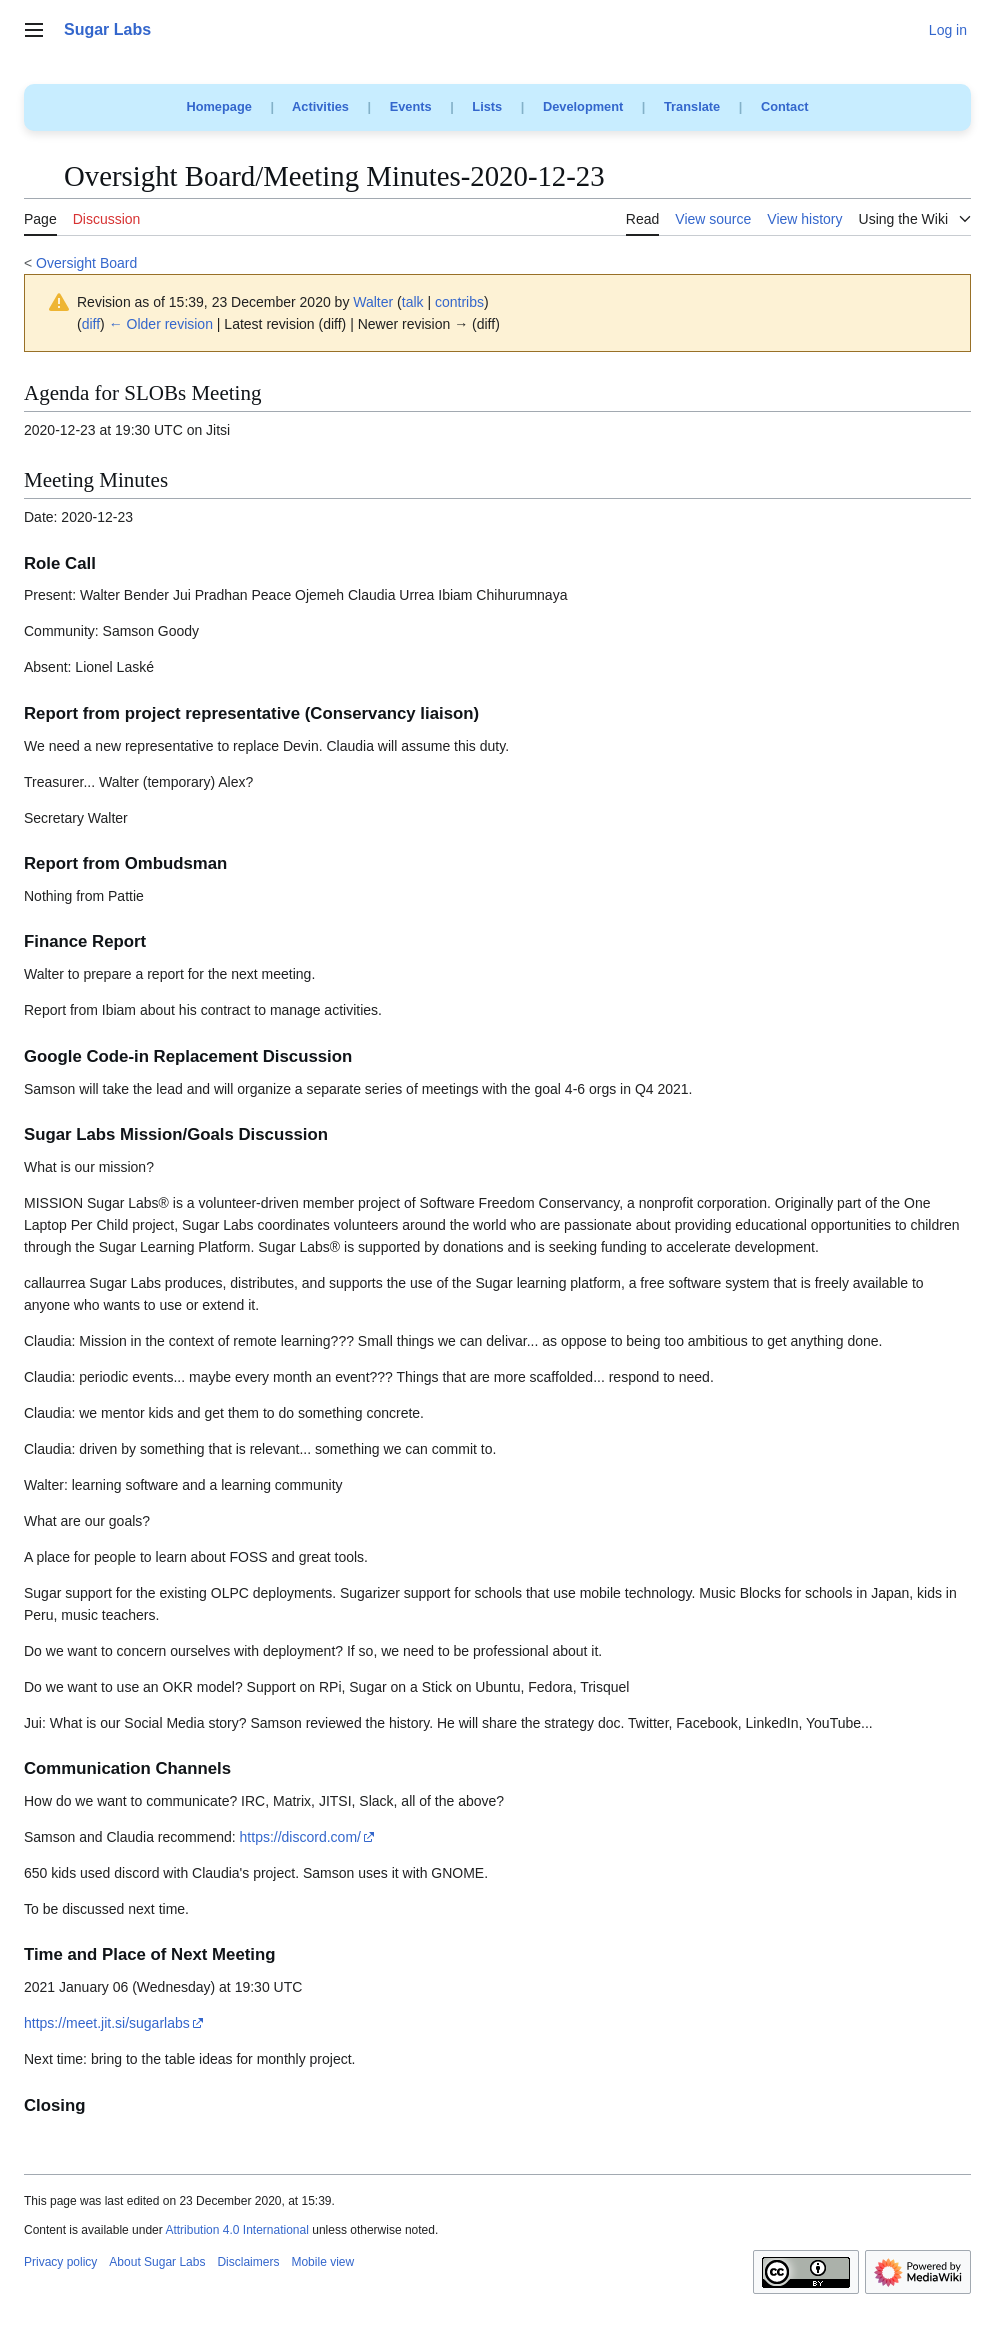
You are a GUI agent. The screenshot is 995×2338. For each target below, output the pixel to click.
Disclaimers (248, 2262)
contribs (459, 302)
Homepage (218, 106)
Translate (692, 106)
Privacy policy (60, 2262)
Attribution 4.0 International (236, 2230)
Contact (785, 106)
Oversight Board (86, 263)
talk (413, 302)
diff (91, 324)
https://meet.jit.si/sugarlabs (107, 2023)
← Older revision (161, 324)
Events (411, 106)
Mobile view (322, 2262)
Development (583, 106)
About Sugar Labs (157, 2262)
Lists (487, 106)
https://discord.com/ (300, 1837)
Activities (320, 106)
